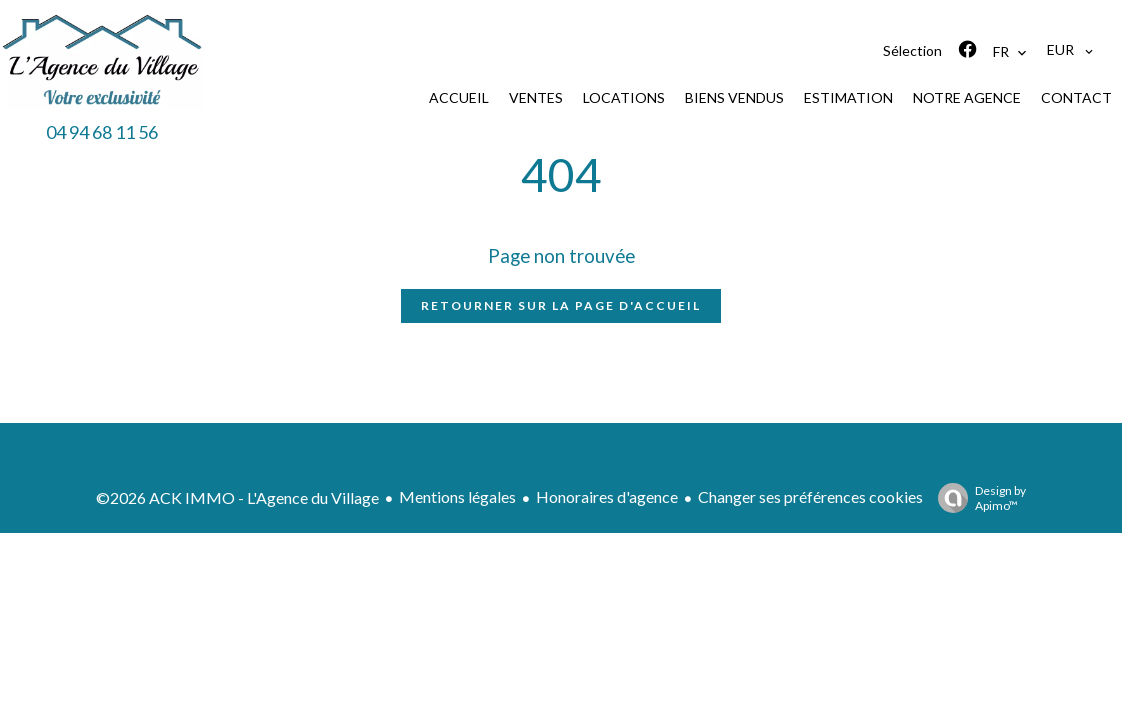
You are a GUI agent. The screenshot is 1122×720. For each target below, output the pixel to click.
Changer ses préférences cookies (810, 496)
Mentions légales (457, 496)
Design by (977, 498)
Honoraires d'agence (607, 496)
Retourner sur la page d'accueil (561, 305)
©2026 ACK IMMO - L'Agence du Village (237, 497)
